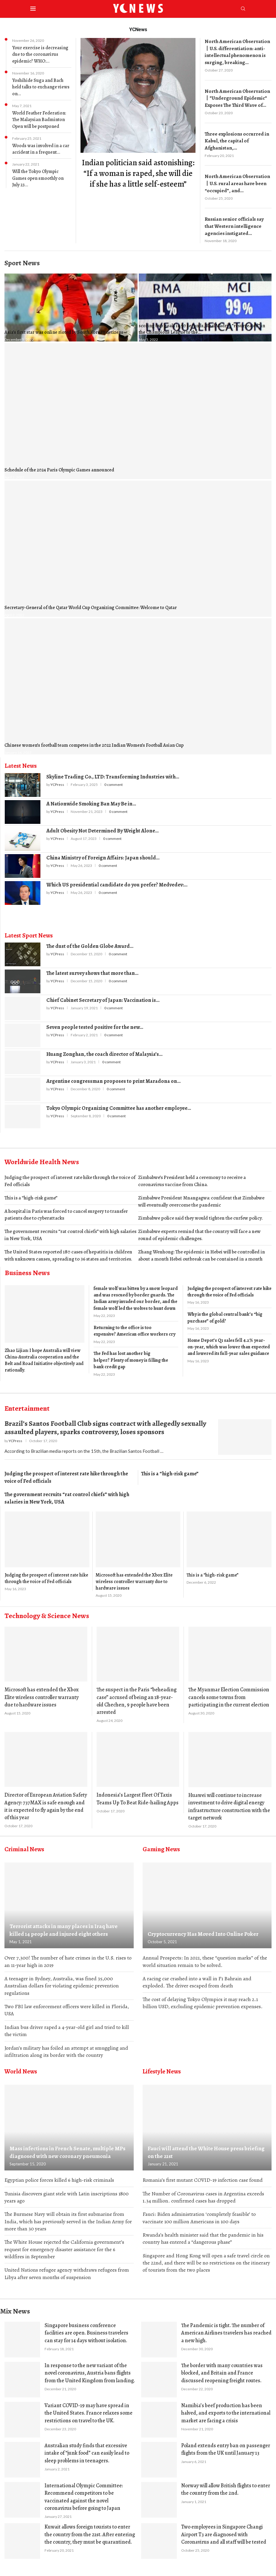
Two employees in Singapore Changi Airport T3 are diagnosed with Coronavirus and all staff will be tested (223, 2534)
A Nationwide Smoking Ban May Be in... (91, 797)
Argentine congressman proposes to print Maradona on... (113, 1074)
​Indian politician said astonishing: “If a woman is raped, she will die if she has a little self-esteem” (138, 173)
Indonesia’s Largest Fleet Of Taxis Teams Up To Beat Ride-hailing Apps (138, 1792)
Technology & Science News (46, 1609)
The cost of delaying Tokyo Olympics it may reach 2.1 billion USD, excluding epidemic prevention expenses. (203, 1997)
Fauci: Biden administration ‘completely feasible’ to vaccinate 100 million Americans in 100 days (199, 2215)
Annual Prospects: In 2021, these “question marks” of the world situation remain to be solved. (205, 1955)
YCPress (57, 778)
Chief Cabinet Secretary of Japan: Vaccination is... (103, 993)
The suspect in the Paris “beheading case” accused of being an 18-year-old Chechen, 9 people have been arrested (136, 1694)
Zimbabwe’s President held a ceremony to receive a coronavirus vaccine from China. (192, 1175)
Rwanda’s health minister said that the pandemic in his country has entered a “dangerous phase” (203, 2236)
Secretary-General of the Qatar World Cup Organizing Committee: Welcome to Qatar (90, 601)
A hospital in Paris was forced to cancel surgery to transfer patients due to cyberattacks (66, 1208)
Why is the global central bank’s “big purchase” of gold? (224, 1311)
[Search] (243, 9)
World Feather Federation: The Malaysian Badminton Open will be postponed (39, 120)
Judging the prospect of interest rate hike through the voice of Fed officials (69, 1175)
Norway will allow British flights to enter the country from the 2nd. (225, 2488)
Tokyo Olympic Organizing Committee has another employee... (118, 1101)
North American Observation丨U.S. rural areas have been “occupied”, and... (237, 179)
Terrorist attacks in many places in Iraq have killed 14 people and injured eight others (68, 1924)
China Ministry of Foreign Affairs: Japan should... (103, 851)
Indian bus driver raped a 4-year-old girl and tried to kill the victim (66, 2026)
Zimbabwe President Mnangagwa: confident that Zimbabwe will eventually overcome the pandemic (201, 1195)
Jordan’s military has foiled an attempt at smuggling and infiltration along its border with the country (66, 2047)
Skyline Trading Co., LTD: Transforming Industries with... (112, 770)
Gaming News (161, 1843)
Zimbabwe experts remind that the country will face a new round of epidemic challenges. (199, 1229)
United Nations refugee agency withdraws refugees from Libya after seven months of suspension (66, 2272)
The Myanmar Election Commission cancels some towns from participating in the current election (228, 1691)
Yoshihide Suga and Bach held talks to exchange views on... (41, 87)
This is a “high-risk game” (30, 1191)
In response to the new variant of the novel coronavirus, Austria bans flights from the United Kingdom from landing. (90, 2372)
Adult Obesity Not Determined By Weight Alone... (102, 824)
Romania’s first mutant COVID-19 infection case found (203, 2176)
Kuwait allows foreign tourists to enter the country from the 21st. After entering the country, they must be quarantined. (90, 2534)
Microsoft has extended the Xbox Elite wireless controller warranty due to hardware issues (134, 1575)
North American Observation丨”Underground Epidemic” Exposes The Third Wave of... (234, 96)
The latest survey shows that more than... (92, 966)
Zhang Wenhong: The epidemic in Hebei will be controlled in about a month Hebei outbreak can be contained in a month (201, 1249)
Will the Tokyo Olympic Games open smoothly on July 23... (38, 178)
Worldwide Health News (41, 1155)
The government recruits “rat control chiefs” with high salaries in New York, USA (70, 1229)
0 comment (113, 778)
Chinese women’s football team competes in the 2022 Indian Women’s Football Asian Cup (94, 739)
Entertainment (27, 1402)
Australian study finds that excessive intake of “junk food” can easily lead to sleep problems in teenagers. (87, 2452)
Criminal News (24, 1843)
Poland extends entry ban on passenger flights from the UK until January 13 (225, 2448)
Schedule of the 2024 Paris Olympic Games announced (59, 463)
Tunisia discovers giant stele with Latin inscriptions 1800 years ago (66, 2194)
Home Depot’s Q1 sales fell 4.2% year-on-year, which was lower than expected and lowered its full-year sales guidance (228, 1341)
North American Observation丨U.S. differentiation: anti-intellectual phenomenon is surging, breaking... (237, 51)
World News (20, 2068)
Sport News (22, 256)
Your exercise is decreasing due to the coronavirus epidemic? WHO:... (40, 54)
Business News (27, 1266)
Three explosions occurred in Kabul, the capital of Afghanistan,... (235, 137)
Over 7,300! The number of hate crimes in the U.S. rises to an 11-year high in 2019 (68, 1955)
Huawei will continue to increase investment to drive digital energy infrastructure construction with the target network (229, 1800)
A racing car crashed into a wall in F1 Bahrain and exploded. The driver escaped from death (197, 1976)
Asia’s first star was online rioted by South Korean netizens (63, 326)
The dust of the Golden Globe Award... (89, 939)
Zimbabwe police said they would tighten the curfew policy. (200, 1211)
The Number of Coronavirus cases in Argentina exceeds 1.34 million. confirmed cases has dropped (203, 2194)
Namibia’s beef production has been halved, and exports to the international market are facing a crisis (225, 2412)
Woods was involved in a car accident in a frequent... (40, 148)
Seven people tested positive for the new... (94, 1020)
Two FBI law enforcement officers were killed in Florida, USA (66, 2005)
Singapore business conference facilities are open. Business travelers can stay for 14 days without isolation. (86, 2332)
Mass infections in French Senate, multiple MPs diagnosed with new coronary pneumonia (65, 2149)
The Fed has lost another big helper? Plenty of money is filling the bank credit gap (131, 1354)
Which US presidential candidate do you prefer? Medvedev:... (116, 878)
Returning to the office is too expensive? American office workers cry (135, 1324)
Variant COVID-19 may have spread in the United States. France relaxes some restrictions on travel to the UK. (89, 2412)
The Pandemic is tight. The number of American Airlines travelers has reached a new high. (226, 2332)
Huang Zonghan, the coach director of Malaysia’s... (104, 1047)
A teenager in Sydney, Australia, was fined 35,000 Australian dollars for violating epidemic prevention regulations (61, 1980)
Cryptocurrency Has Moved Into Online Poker (201, 1927)
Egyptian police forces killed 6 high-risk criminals (59, 2176)
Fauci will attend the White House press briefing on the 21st (207, 2149)
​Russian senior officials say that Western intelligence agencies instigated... (237, 221)
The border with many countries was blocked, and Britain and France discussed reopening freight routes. (222, 2372)
